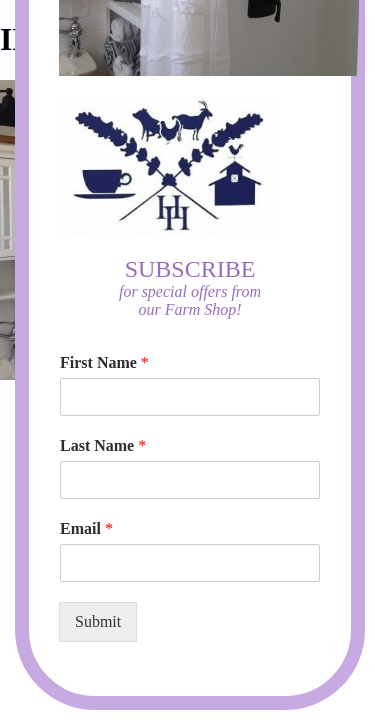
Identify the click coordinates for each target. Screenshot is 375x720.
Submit (98, 621)
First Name (104, 362)
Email (86, 528)
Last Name (103, 445)
